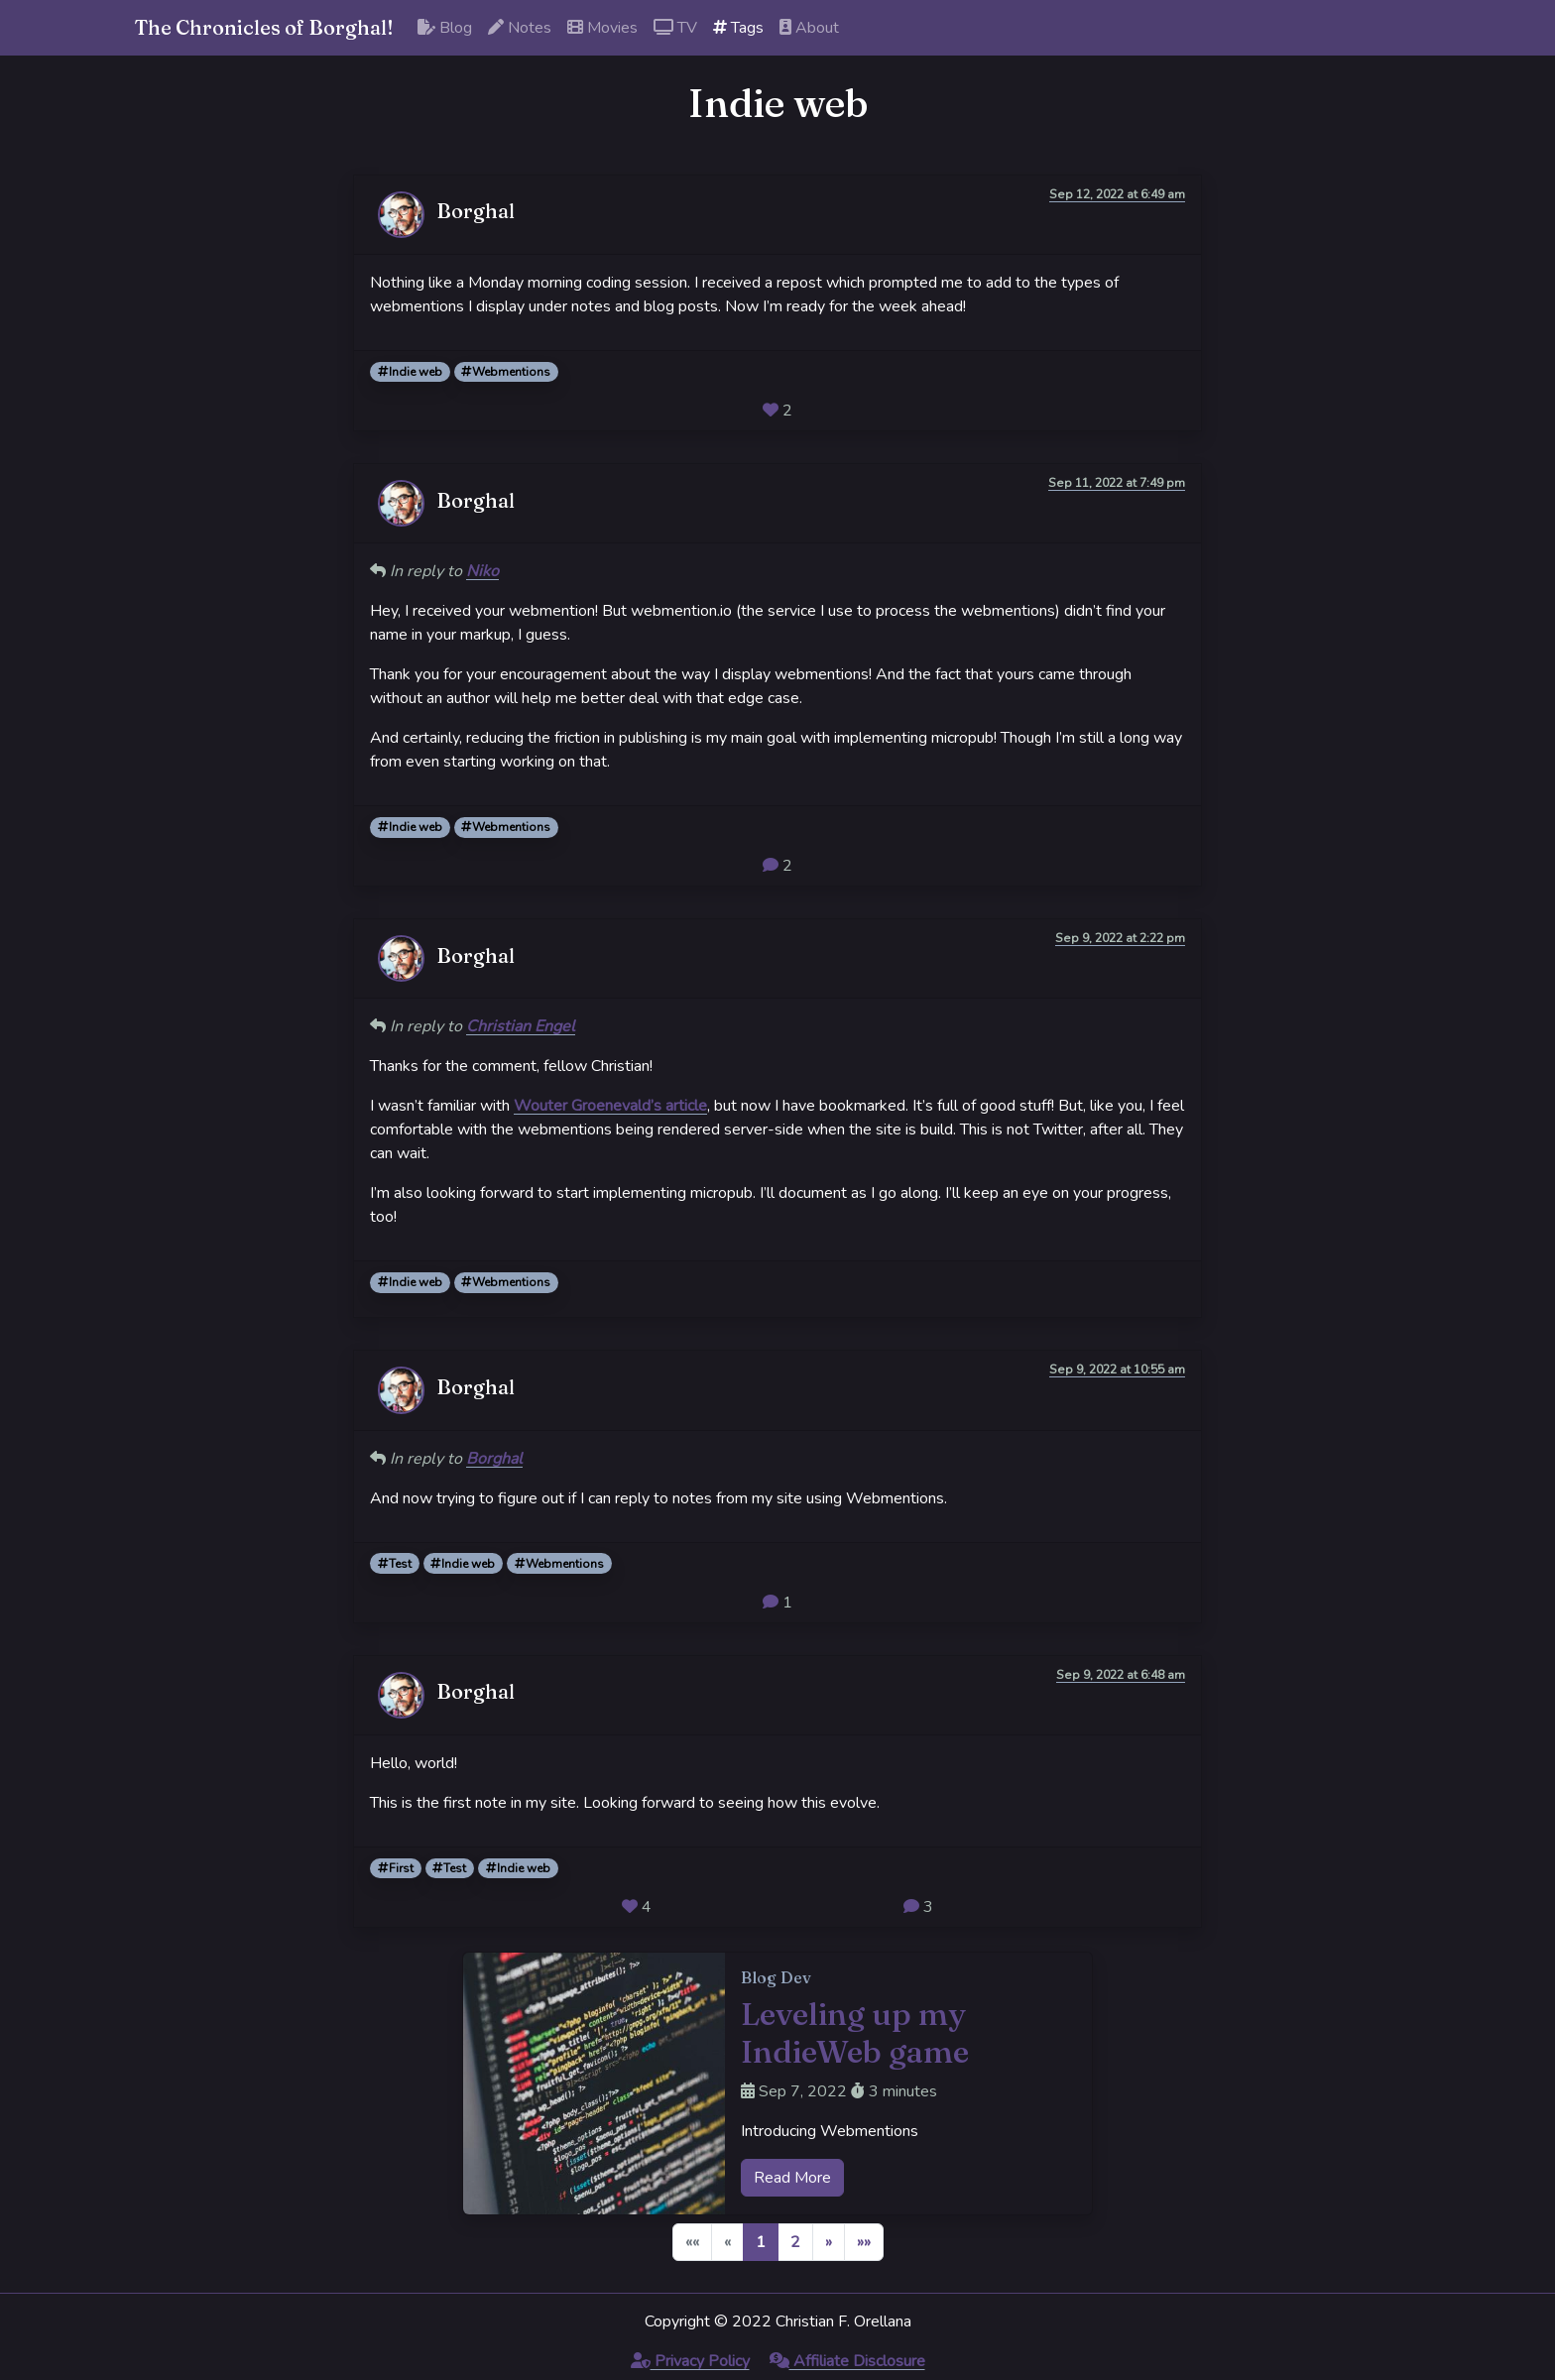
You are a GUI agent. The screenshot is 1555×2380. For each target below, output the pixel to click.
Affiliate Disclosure (847, 2361)
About (809, 28)
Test (395, 1564)
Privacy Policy (690, 2361)
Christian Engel (520, 1026)
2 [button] (795, 2242)
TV (675, 28)
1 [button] (761, 2242)
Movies (602, 28)
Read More (792, 2178)
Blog (445, 28)
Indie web (410, 372)
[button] (828, 2242)
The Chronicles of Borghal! (264, 27)
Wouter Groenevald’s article (610, 1106)
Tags (738, 28)
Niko (482, 571)
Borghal (494, 1459)
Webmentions (505, 372)
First (396, 1868)
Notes (519, 28)
